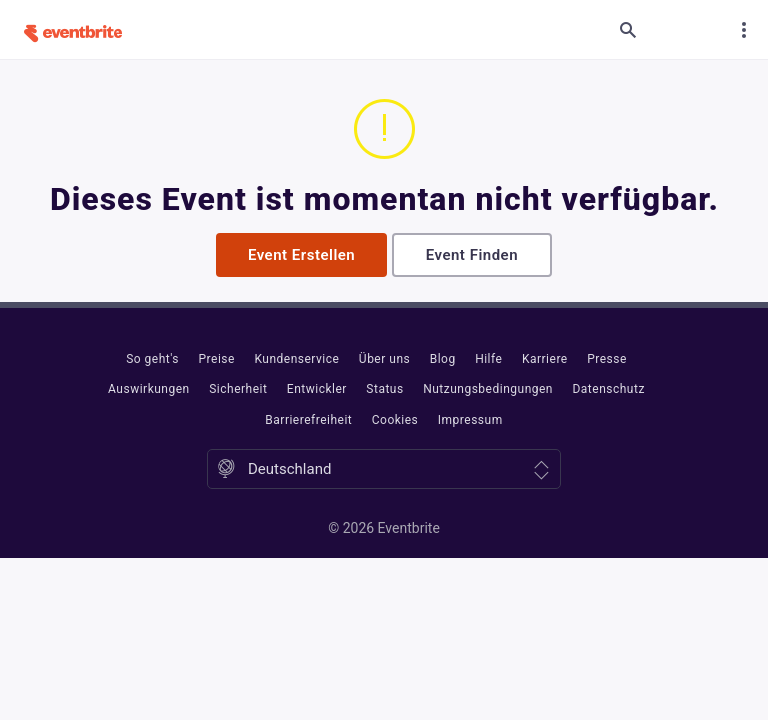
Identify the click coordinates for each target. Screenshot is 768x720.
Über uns (384, 359)
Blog (443, 359)
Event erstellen (301, 255)
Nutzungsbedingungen (488, 389)
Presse (607, 359)
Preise (217, 359)
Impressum (470, 420)
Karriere (545, 359)
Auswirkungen (149, 389)
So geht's (152, 359)
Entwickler (317, 389)
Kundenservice (296, 359)
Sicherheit (238, 389)
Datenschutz (608, 389)
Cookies (395, 420)
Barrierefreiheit (308, 420)
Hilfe (488, 359)
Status (384, 389)
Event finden (472, 255)
